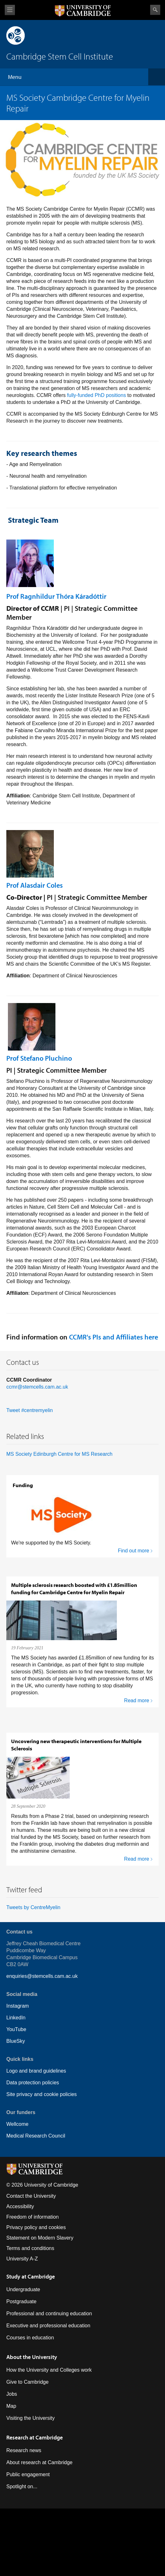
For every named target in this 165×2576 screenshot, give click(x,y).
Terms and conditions (30, 2248)
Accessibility (20, 2206)
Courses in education (30, 2337)
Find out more (133, 1550)
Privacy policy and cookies (36, 2227)
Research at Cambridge (34, 2437)
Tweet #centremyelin (29, 1410)
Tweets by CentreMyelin (33, 1907)
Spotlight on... (21, 2486)
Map (11, 2406)
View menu (10, 10)
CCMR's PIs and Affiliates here (112, 1337)
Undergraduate (23, 2289)
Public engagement (28, 2474)
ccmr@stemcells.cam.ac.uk (37, 1387)
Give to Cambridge (27, 2382)
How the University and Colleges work (49, 2370)
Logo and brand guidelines (36, 2071)
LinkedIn (16, 2017)
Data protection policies (32, 2082)
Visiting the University (30, 2418)
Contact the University (31, 2196)
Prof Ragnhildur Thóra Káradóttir (56, 596)
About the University (31, 2357)
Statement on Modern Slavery (39, 2237)
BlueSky (15, 2041)
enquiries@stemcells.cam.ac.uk (42, 1976)
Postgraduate (21, 2301)
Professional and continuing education (49, 2313)
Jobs (11, 2394)
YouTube (16, 2029)
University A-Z (22, 2258)
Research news (23, 2450)
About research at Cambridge (39, 2462)
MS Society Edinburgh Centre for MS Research (59, 1454)
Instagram (17, 2006)
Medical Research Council (35, 2135)
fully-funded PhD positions (96, 395)
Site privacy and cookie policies (41, 2094)
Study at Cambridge (30, 2276)
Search (155, 10)
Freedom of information (32, 2217)
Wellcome (17, 2124)
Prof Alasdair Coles (34, 885)
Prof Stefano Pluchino (39, 1058)
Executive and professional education (48, 2325)
